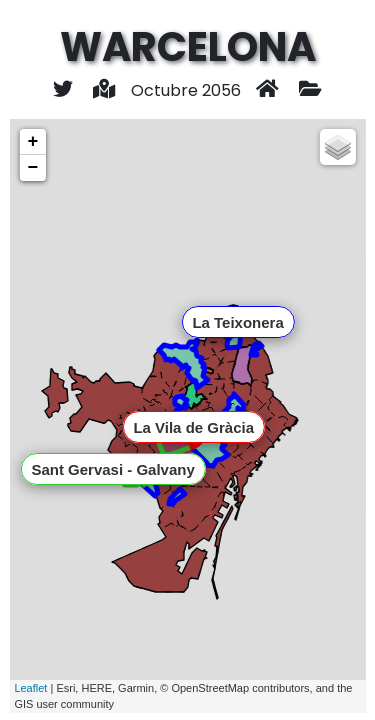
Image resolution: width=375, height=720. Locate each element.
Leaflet (30, 688)
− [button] (32, 168)
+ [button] (32, 142)
